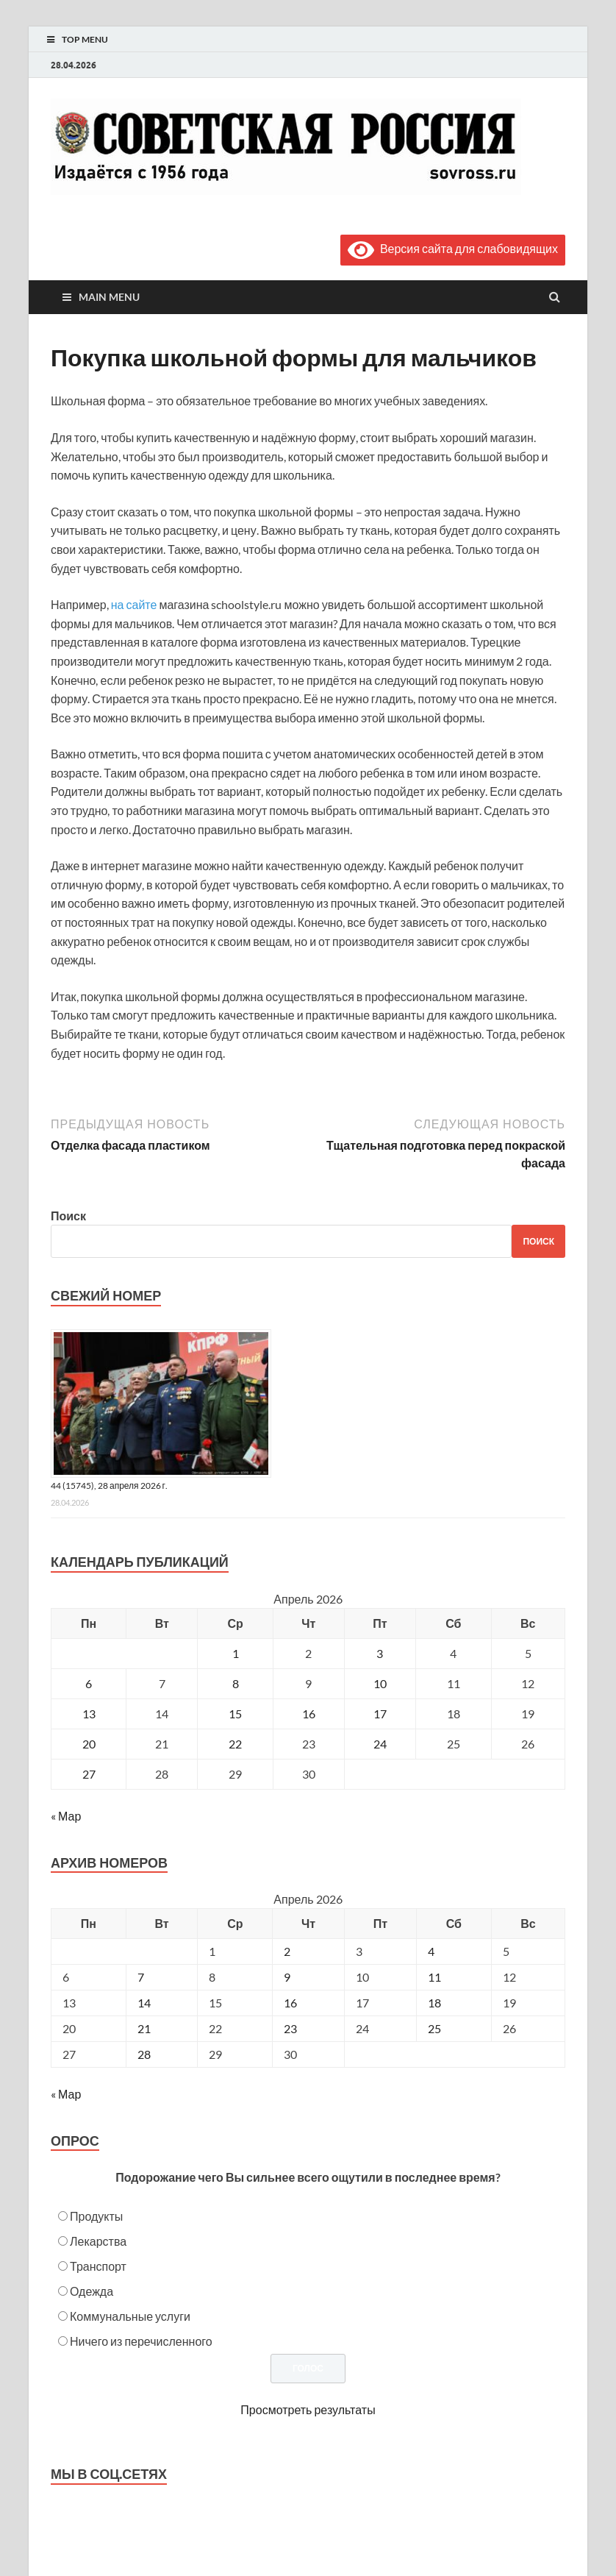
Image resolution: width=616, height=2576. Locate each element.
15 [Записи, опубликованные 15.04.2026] (235, 1714)
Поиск (68, 1216)
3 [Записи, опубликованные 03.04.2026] (379, 1653)
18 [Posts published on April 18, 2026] (434, 2003)
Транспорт (98, 2266)
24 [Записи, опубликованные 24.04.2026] (380, 1744)
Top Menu (85, 39)
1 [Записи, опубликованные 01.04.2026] (235, 1653)
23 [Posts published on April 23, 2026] (290, 2028)
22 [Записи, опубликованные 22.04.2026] (235, 1744)
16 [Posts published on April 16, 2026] (290, 2003)
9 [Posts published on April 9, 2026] (287, 1977)
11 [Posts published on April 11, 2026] (434, 1977)
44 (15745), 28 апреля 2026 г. (109, 1485)
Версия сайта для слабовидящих (453, 248)
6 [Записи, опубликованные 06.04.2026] (88, 1683)
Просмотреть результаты (307, 2409)
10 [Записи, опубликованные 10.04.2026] (380, 1683)
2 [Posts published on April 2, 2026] (287, 1951)
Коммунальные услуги (130, 2316)
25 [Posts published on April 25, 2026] (434, 2028)
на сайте (134, 604)
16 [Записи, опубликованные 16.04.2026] (308, 1714)
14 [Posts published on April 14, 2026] (144, 2003)
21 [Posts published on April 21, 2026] (144, 2028)
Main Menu (109, 297)
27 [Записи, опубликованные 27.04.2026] (89, 1774)
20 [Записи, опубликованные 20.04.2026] (89, 1744)
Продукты (96, 2216)
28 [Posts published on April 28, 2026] (144, 2054)
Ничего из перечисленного (141, 2341)
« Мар (66, 1816)
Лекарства (98, 2241)
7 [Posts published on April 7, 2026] (140, 1977)
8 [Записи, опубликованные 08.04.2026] (235, 1683)
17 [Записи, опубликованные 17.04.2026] (380, 1714)
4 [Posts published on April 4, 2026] (431, 1951)
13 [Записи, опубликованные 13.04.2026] (89, 1714)
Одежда (91, 2291)
